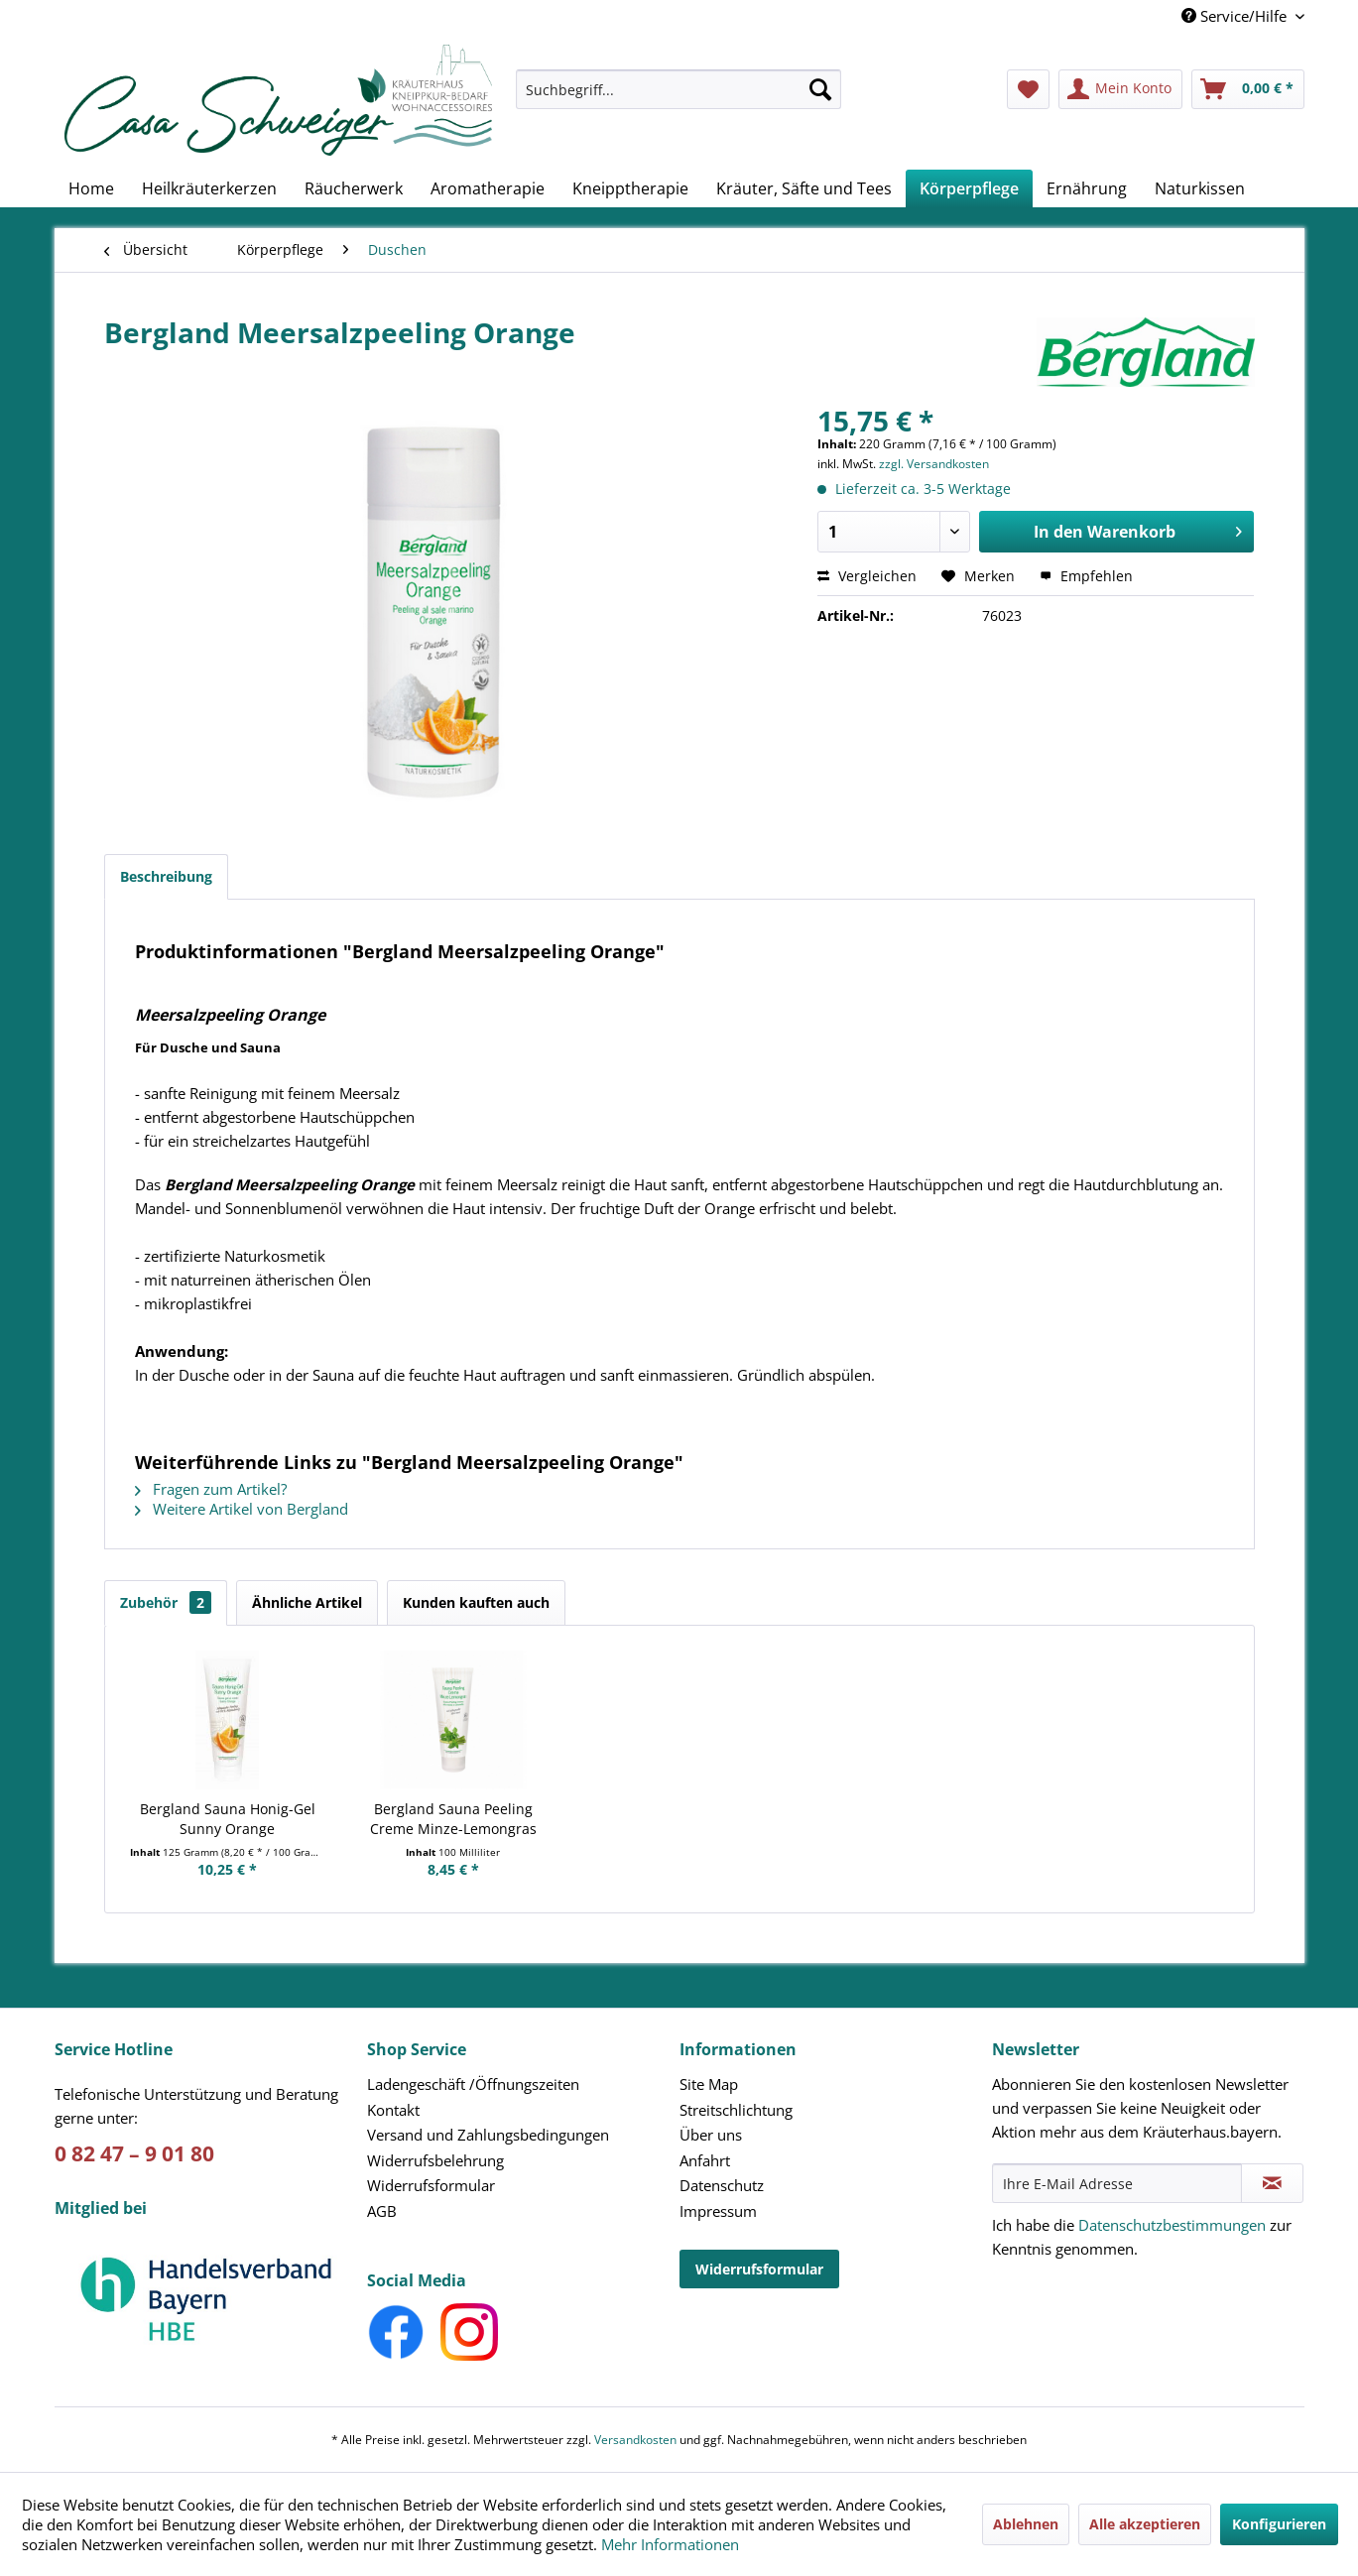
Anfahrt (704, 2160)
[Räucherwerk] (354, 188)
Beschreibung (166, 876)
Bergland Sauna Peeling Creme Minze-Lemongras (453, 1818)
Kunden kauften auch (476, 1602)
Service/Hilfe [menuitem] (1236, 16)
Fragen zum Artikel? (211, 1489)
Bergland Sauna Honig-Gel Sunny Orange (227, 1818)
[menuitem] (678, 98)
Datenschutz (721, 2185)
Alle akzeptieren (1144, 2524)
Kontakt (393, 2110)
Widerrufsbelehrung (435, 2160)
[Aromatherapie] (487, 188)
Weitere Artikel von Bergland (241, 1509)
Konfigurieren (1279, 2524)
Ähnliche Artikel (307, 1602)
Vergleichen (867, 575)
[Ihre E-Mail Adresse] (1117, 2183)
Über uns (710, 2135)
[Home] (91, 188)
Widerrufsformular (431, 2185)
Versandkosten (635, 2439)
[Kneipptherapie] (630, 188)
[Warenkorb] (1247, 89)
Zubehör (165, 1602)
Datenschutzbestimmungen (1172, 2225)
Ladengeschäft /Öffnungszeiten (473, 2084)
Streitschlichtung (736, 2110)
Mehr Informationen (670, 2544)
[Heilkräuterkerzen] (209, 188)
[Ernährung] (1087, 188)
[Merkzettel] (1028, 89)
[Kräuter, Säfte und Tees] (804, 188)
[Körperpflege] (969, 188)
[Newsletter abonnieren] (1272, 2183)
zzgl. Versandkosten (934, 463)
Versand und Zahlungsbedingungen (488, 2135)
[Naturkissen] (1200, 188)
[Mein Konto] (1120, 89)
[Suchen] (820, 89)
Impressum (718, 2211)
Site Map (708, 2084)
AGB (382, 2211)
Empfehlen (1086, 575)
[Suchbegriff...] (678, 89)
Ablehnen (1025, 2524)
